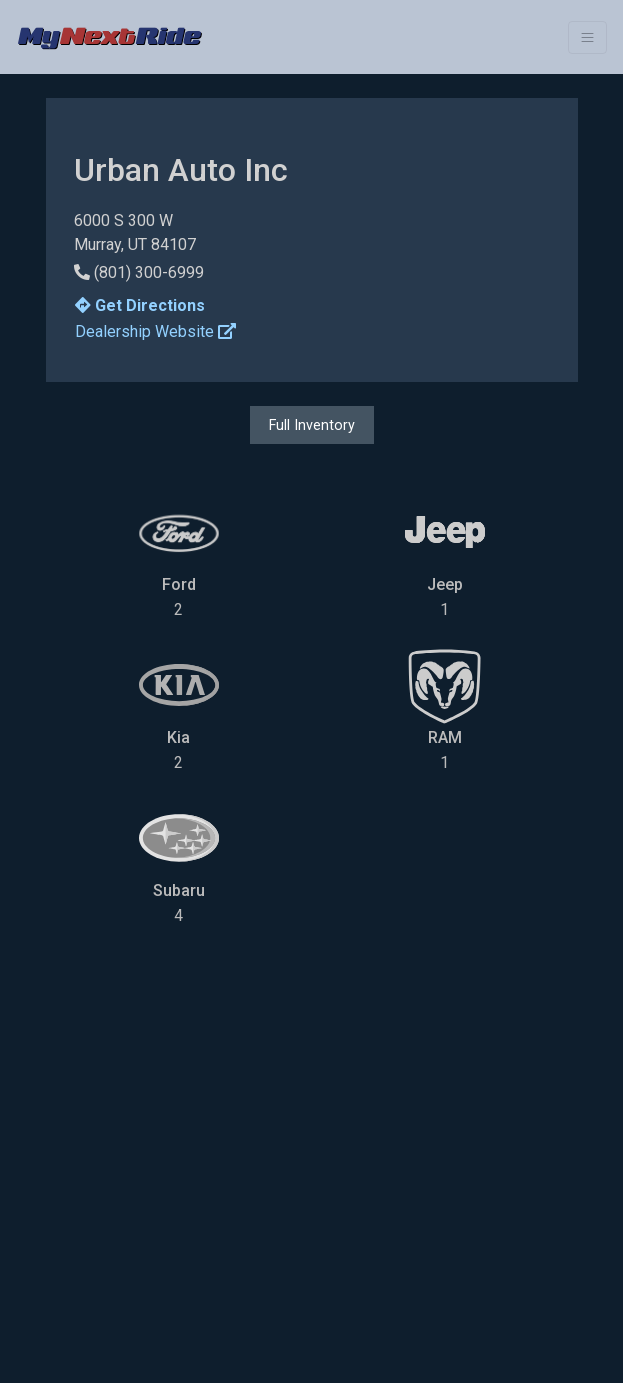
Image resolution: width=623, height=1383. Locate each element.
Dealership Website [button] (155, 331)
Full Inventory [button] (312, 425)
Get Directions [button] (140, 305)
